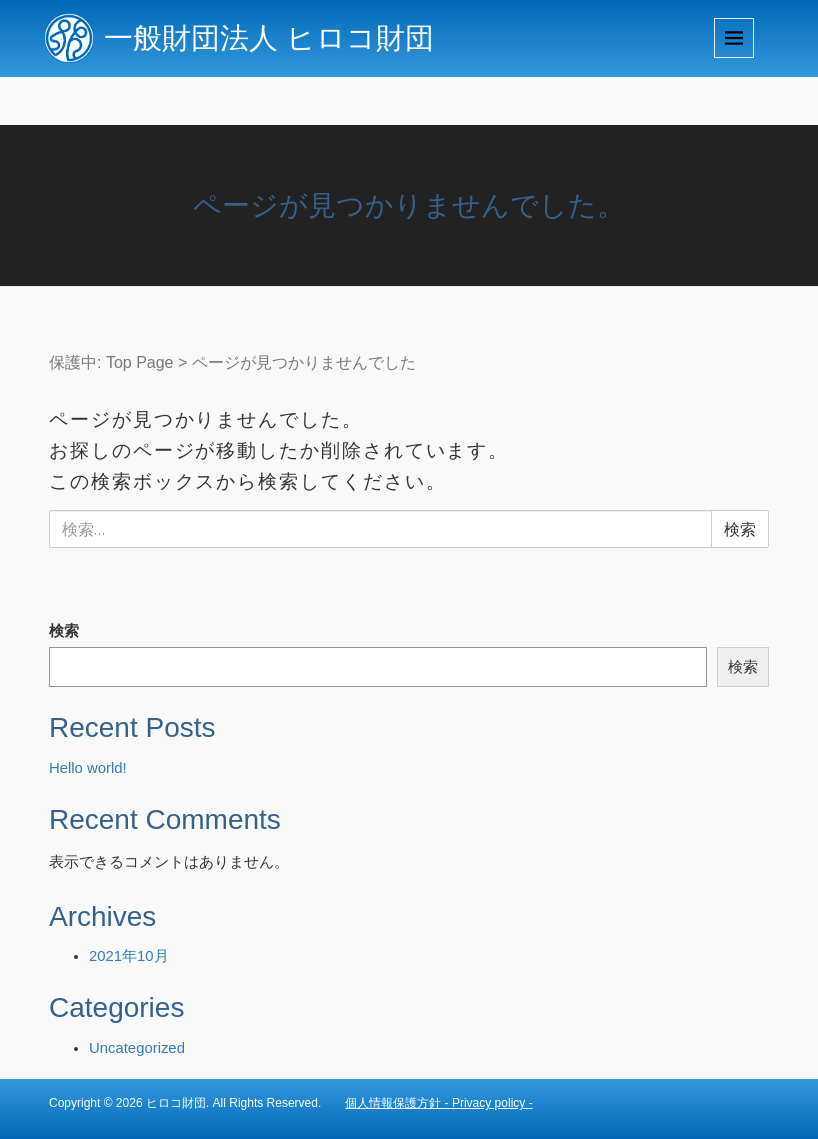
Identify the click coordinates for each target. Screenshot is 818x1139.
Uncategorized (137, 1048)
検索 (64, 631)
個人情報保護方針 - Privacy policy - (438, 1103)
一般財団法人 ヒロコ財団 (269, 38)
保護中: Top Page (111, 362)
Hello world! (88, 768)
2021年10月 (129, 956)
